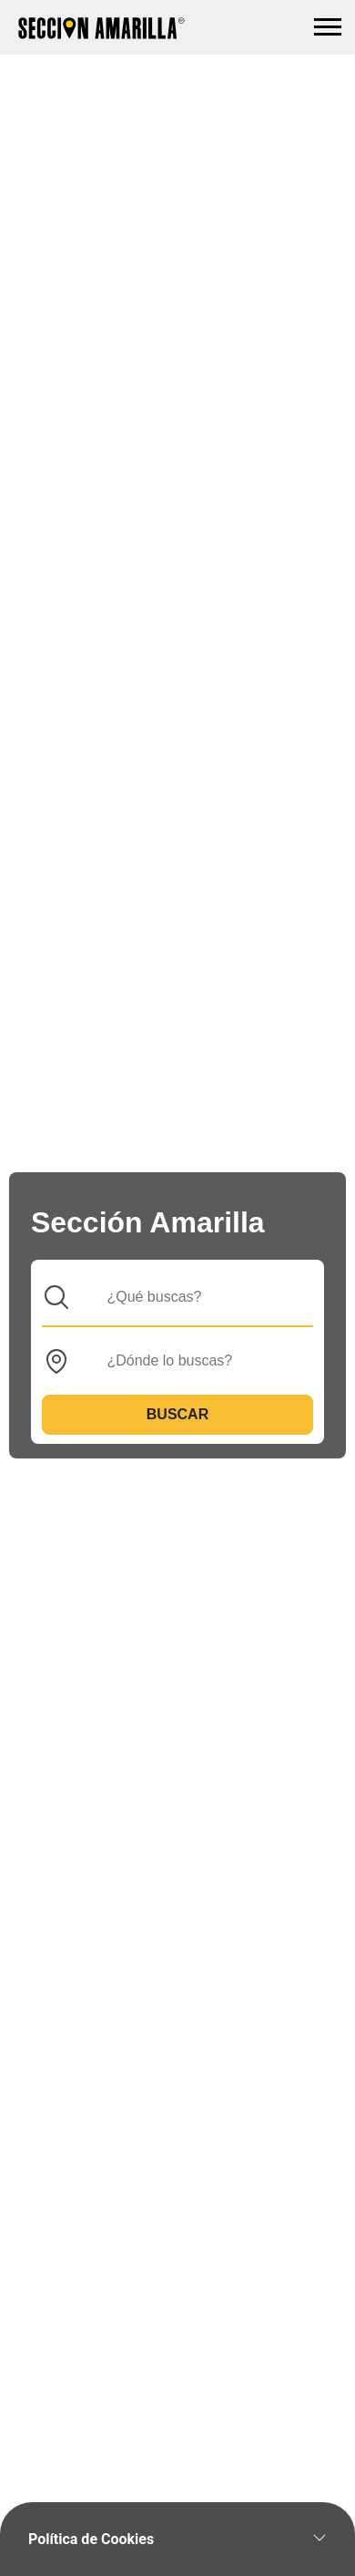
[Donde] (191, 1361)
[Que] (191, 1297)
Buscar (177, 1414)
